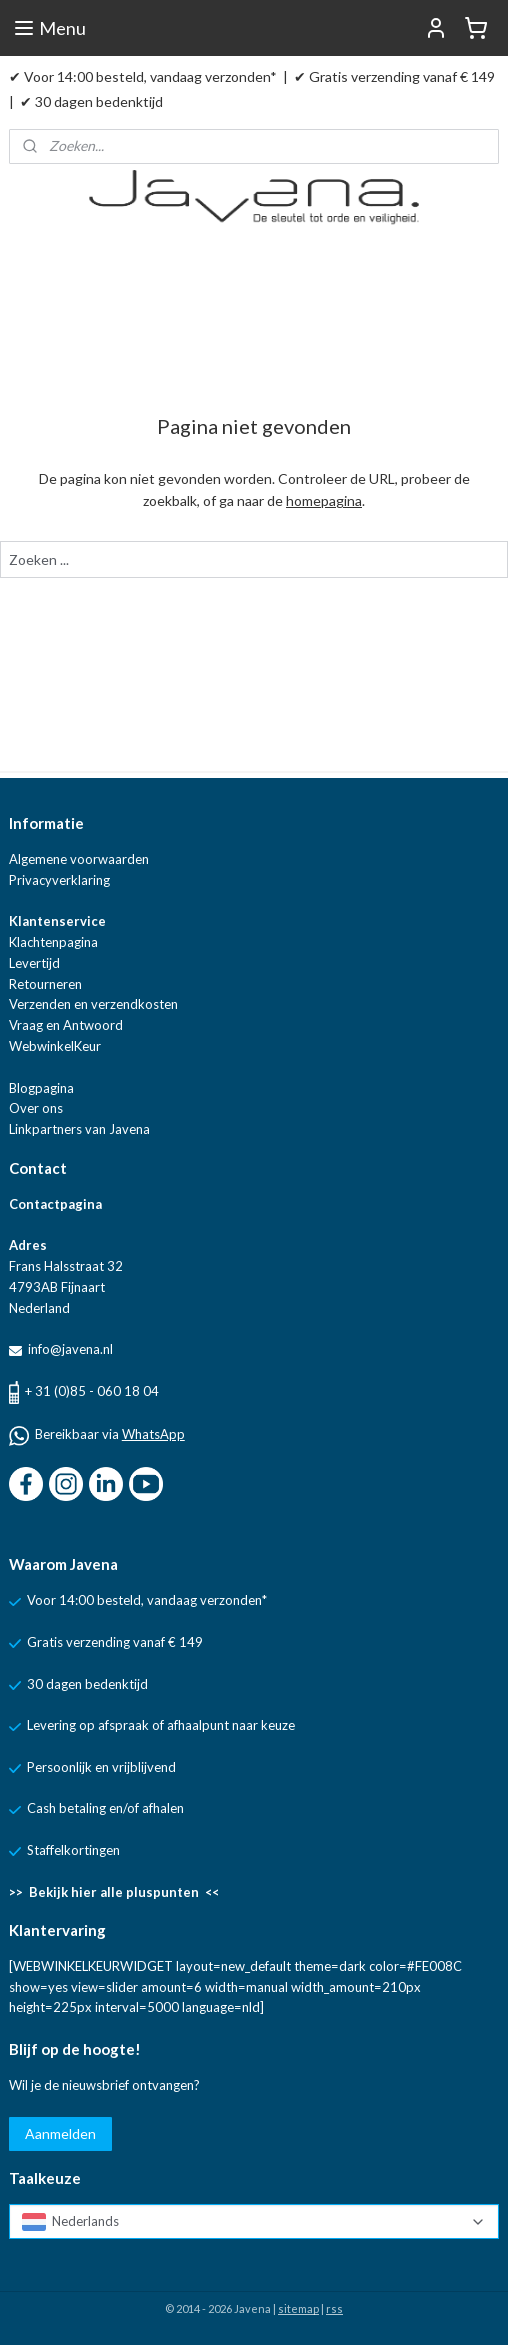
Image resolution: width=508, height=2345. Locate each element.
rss (334, 2308)
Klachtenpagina (53, 942)
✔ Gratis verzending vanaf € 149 (394, 76)
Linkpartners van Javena (79, 1129)
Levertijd (34, 963)
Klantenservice (57, 921)
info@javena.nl (69, 1349)
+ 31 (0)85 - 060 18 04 (92, 1391)
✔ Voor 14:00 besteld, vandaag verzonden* (143, 76)
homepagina (324, 500)
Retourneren (45, 984)
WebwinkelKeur (55, 1046)
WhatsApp (153, 1434)
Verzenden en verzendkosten (93, 1004)
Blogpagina (41, 1088)
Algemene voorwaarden (79, 859)
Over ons (36, 1108)
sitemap (298, 2308)
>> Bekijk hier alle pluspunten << (114, 1892)
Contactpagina (55, 1204)
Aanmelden (60, 2133)
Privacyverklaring (59, 880)
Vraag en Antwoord (66, 1025)
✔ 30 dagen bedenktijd (91, 101)
